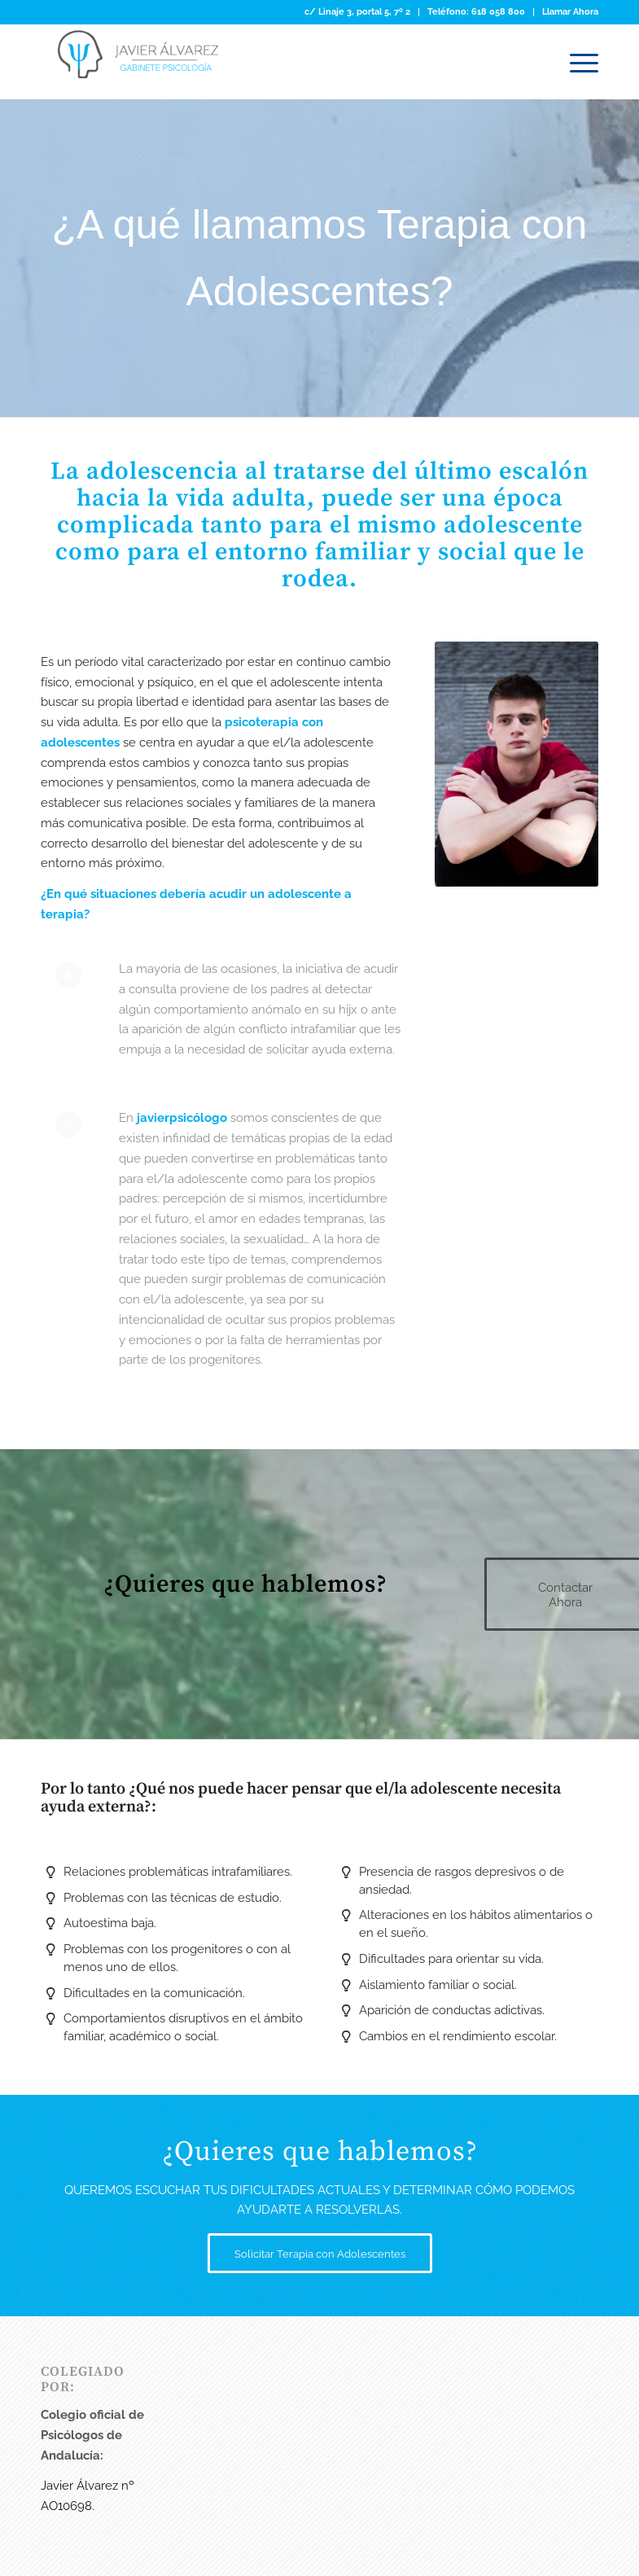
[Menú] (576, 62)
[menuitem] (357, 12)
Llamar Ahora (570, 12)
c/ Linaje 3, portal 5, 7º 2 (357, 12)
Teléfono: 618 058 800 (476, 12)
